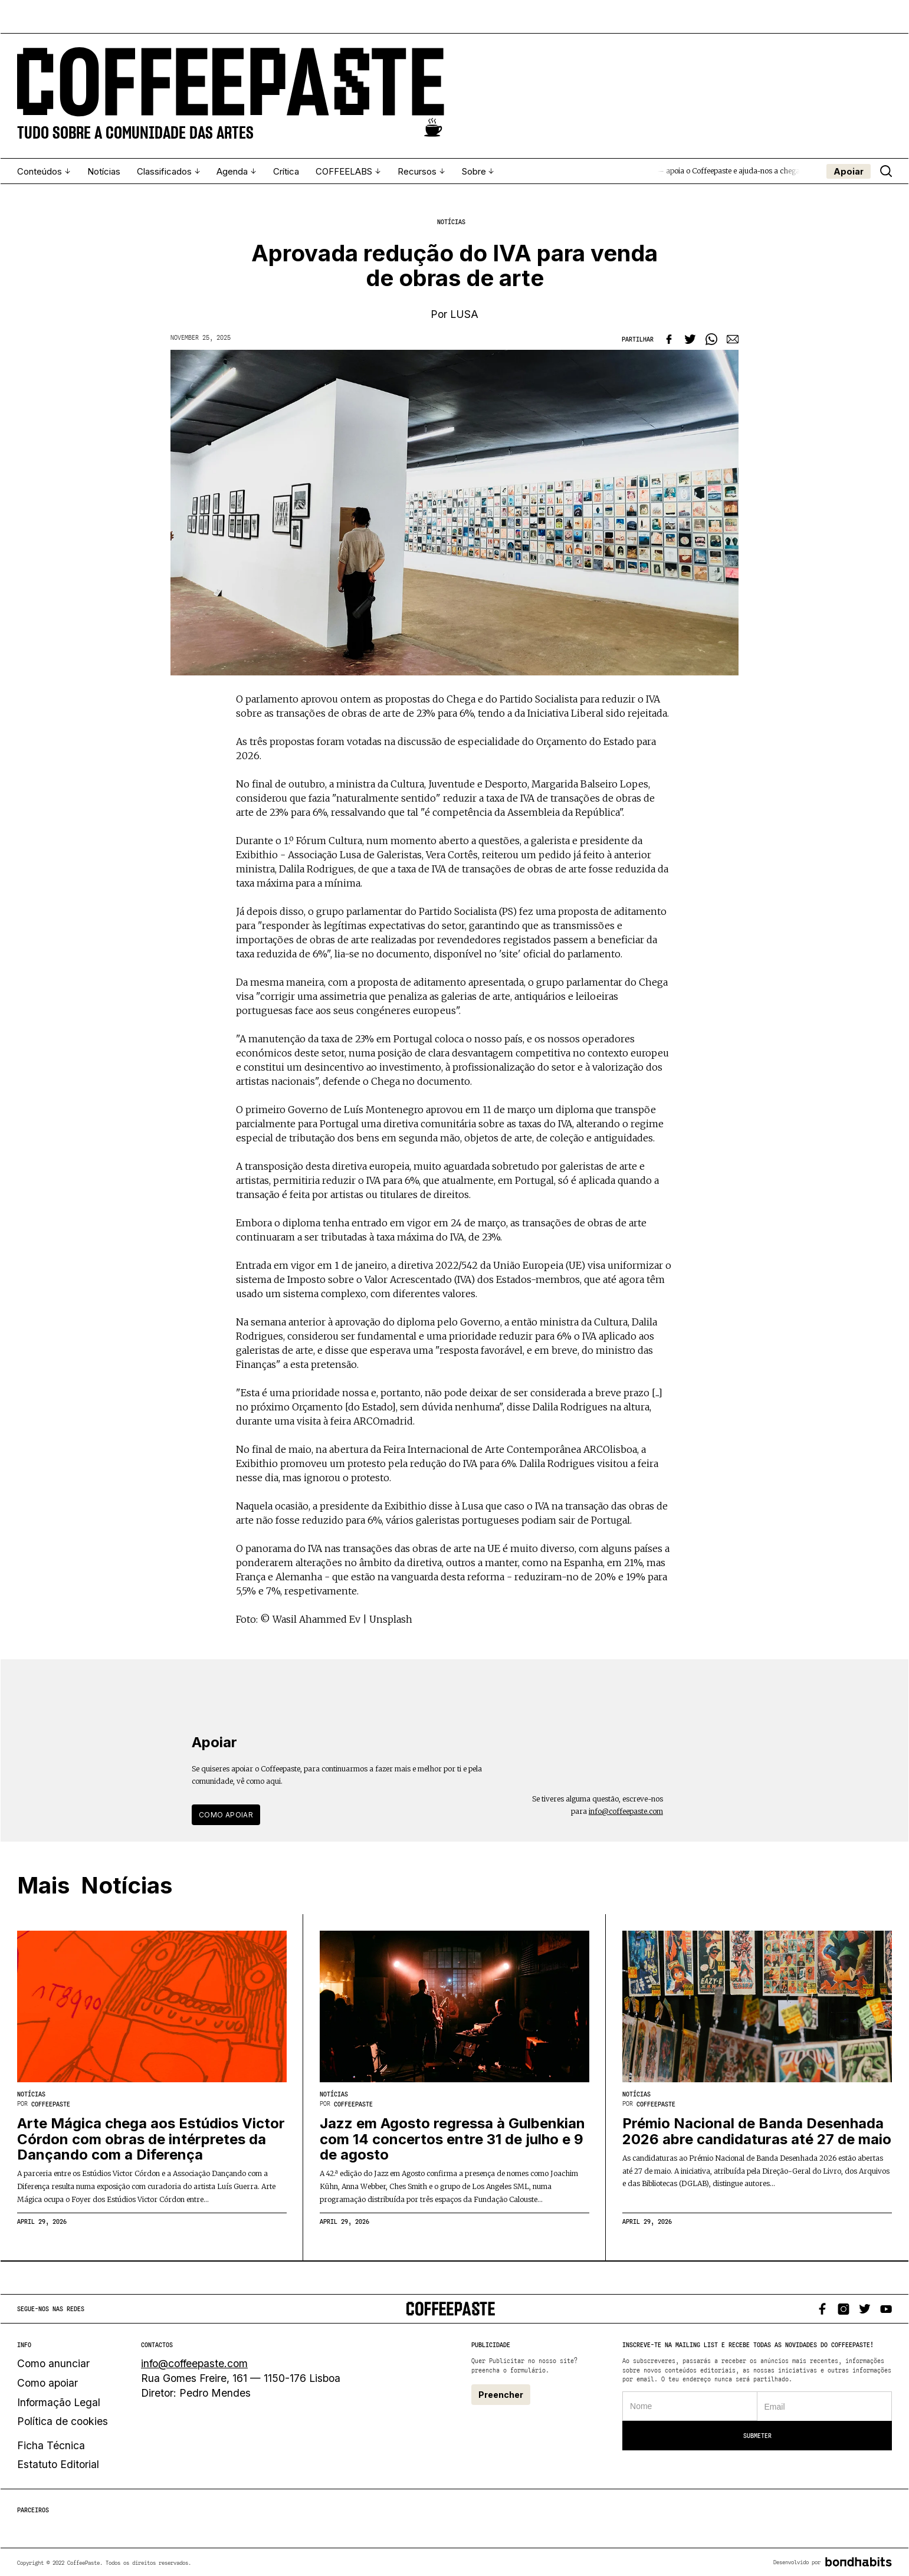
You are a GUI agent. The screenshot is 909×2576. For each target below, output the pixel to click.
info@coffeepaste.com (626, 1811)
